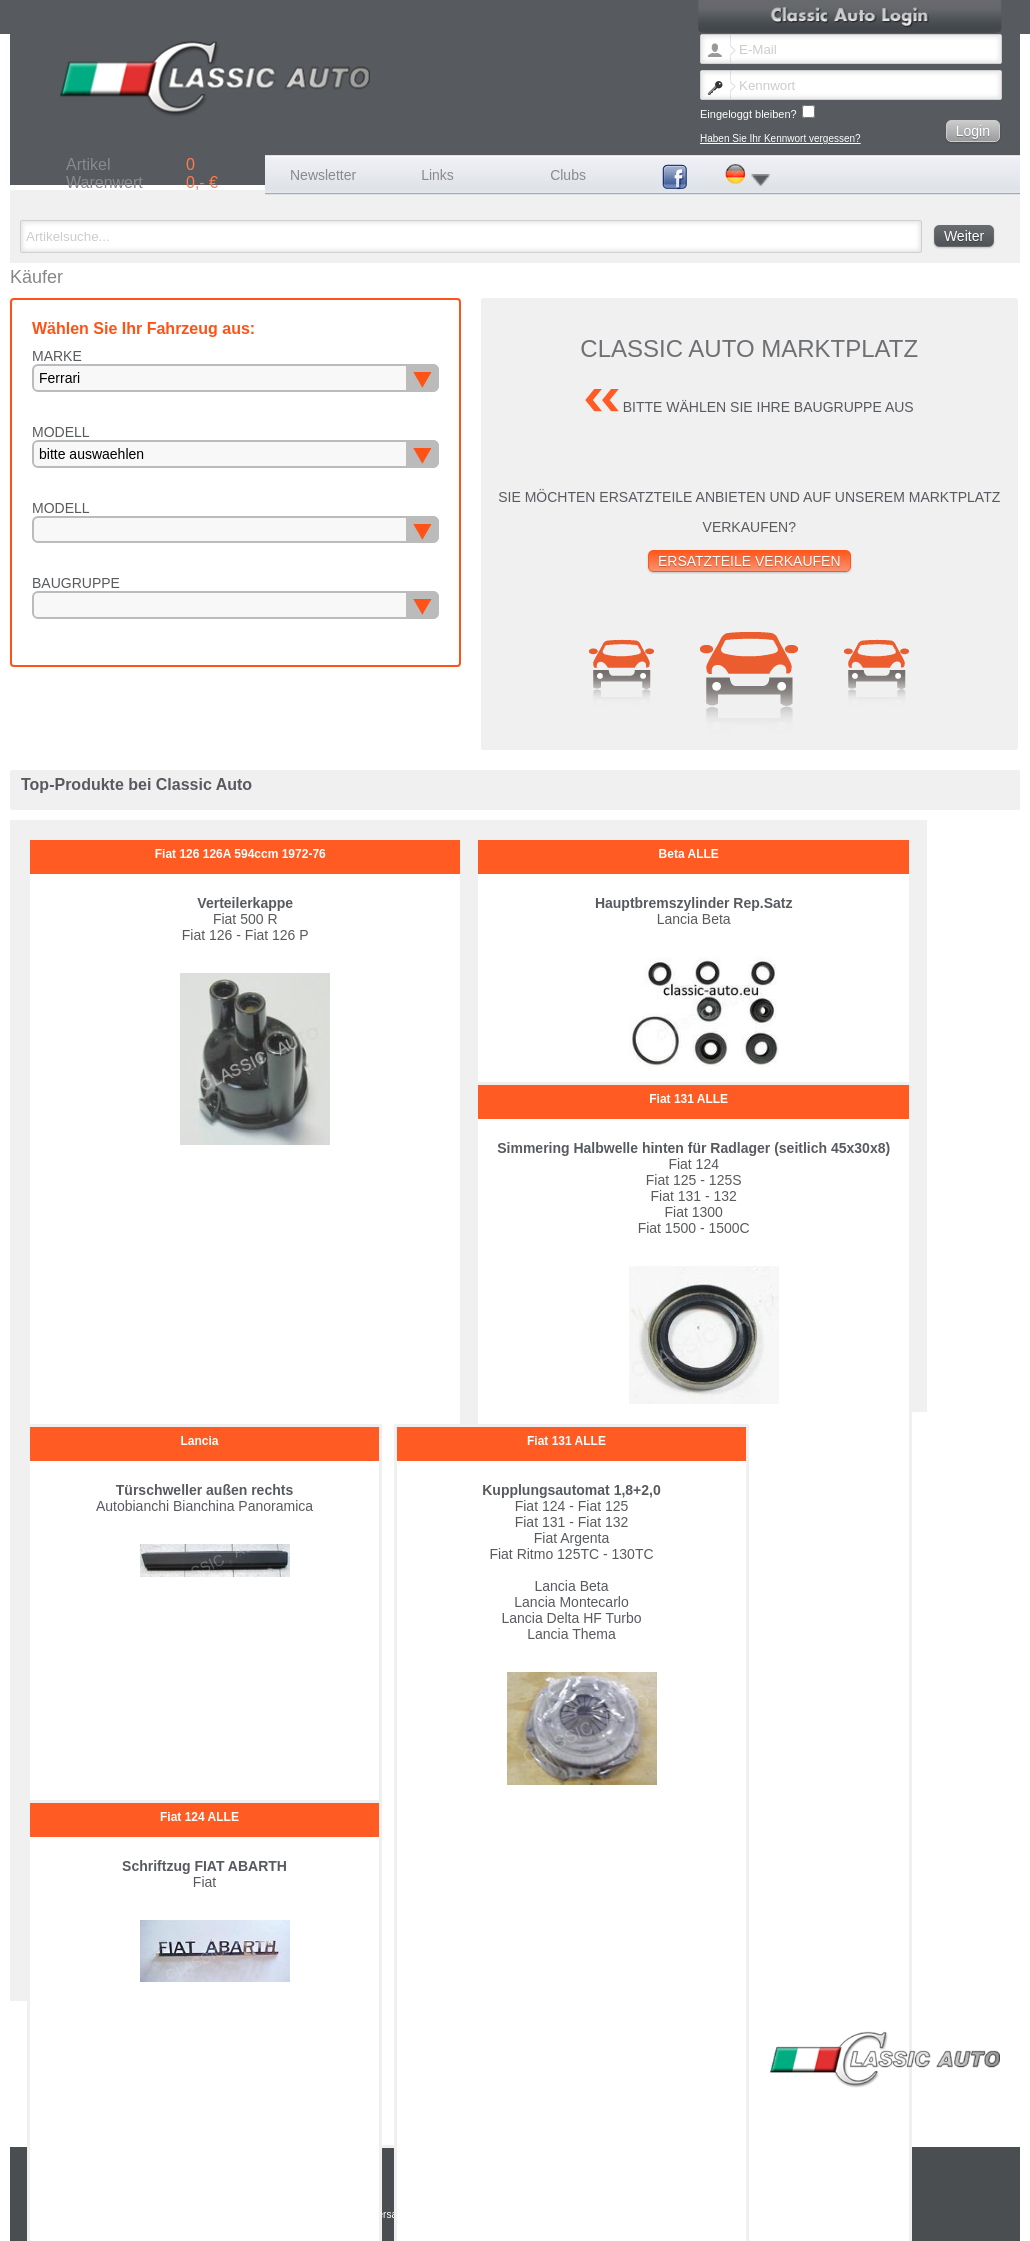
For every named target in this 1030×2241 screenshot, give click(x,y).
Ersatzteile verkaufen (749, 561)
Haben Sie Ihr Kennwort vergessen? (780, 138)
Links (437, 175)
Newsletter (323, 175)
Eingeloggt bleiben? (757, 112)
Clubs (568, 175)
